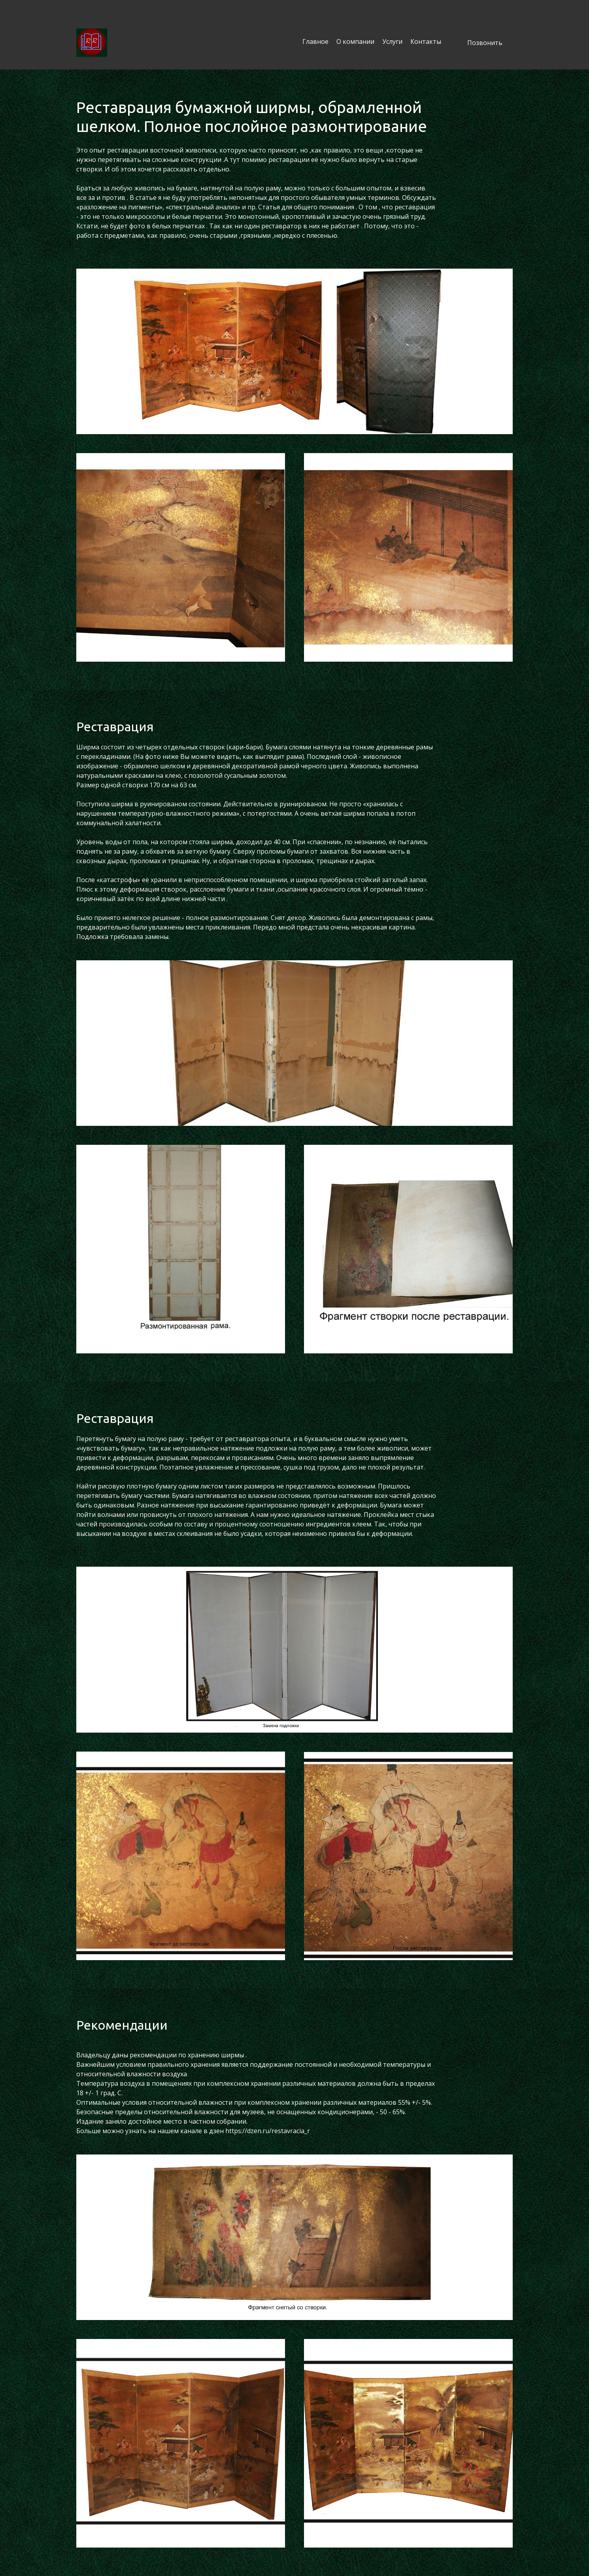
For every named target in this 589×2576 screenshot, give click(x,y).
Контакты (425, 41)
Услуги (392, 41)
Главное (315, 41)
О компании (355, 41)
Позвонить (484, 42)
